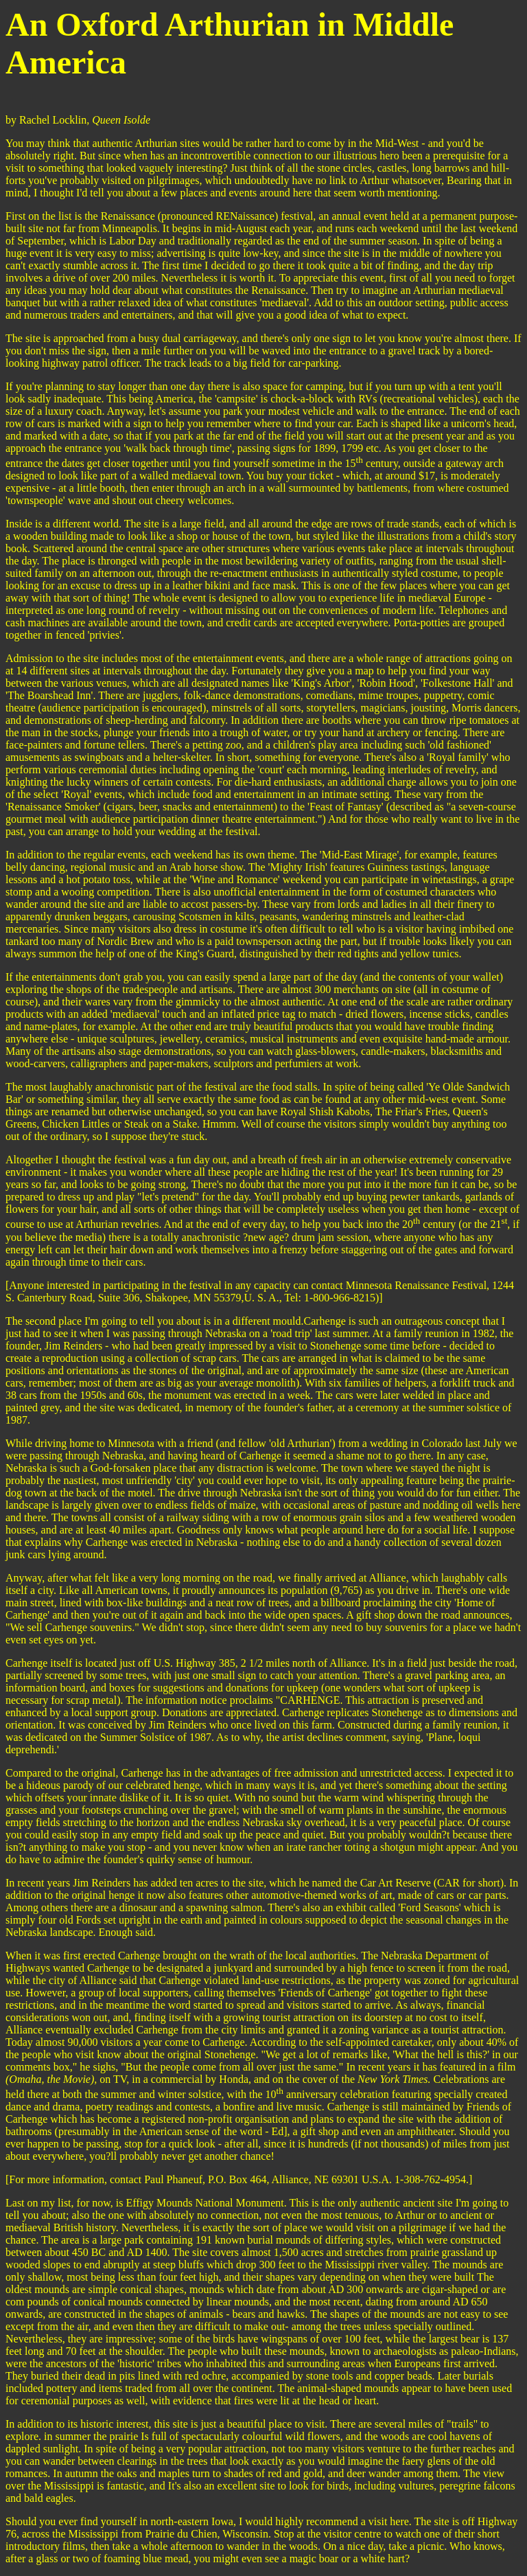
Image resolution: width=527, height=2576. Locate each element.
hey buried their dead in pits (75, 2376)
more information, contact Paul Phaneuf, (116, 2179)
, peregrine (458, 2486)
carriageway (209, 338)
